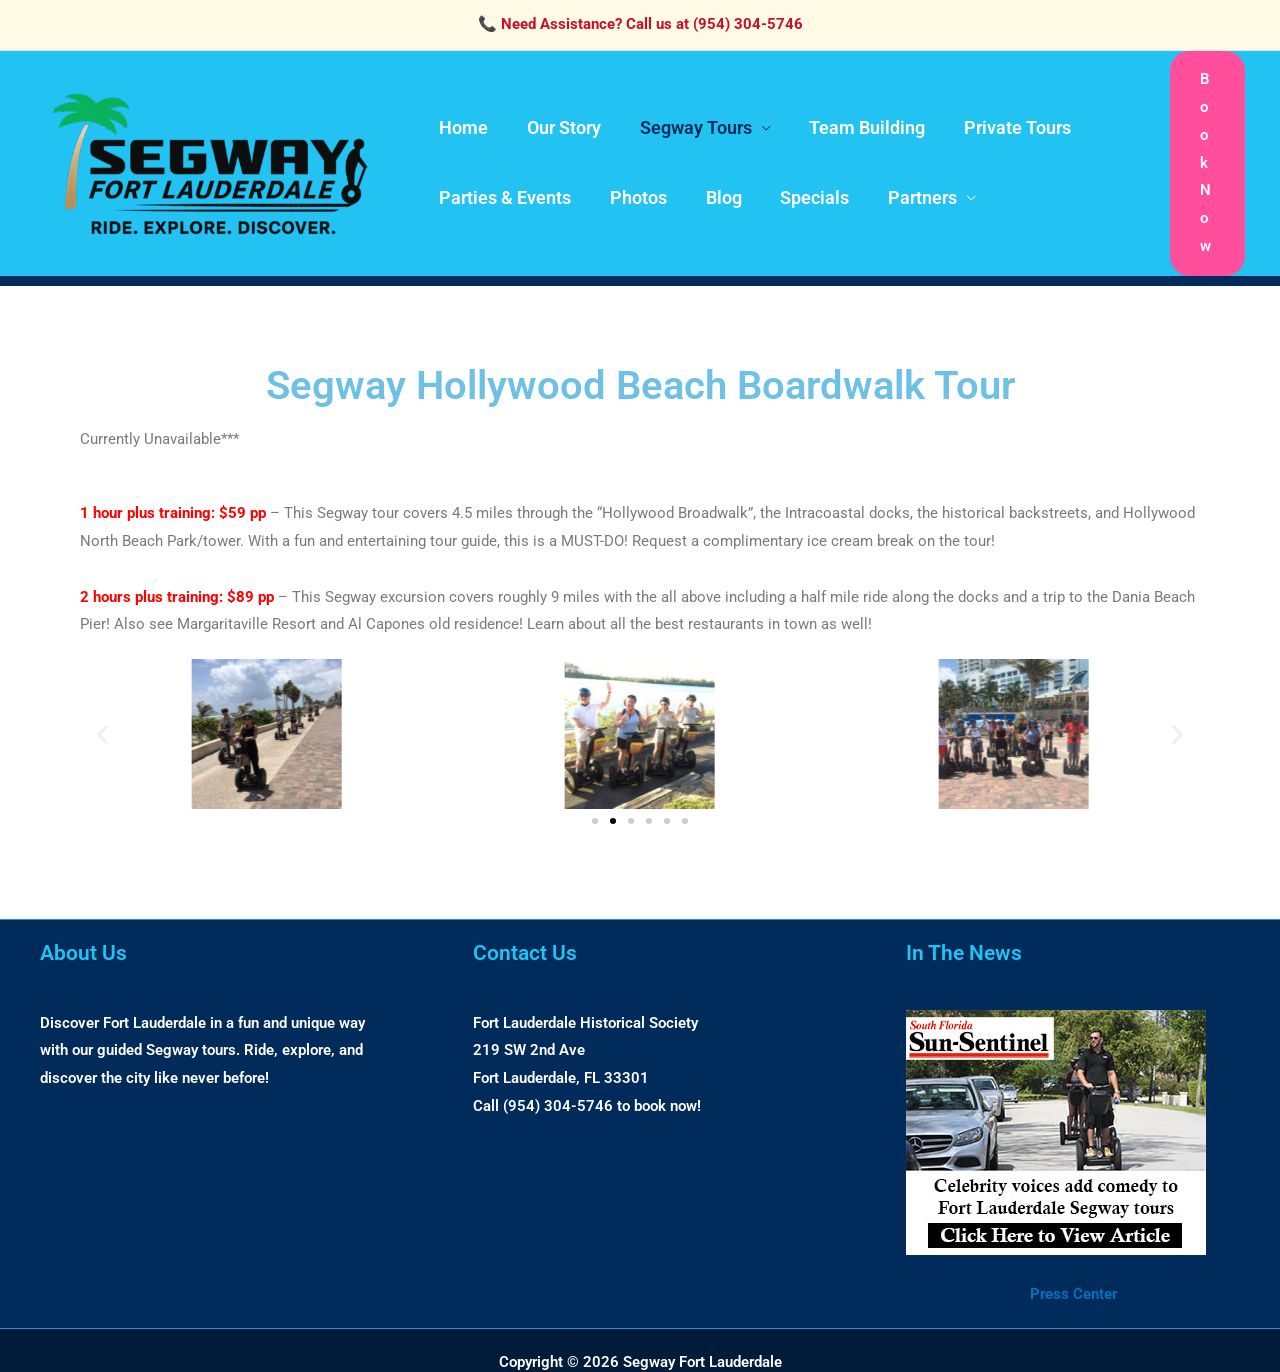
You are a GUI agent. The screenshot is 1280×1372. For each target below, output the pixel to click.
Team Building (858, 114)
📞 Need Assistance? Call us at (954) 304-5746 (640, 24)
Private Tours (1005, 114)
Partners (910, 184)
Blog (717, 184)
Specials (805, 184)
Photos (634, 184)
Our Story (560, 114)
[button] (1207, 149)
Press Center (1073, 1266)
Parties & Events (504, 184)
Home (462, 114)
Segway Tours (689, 114)
